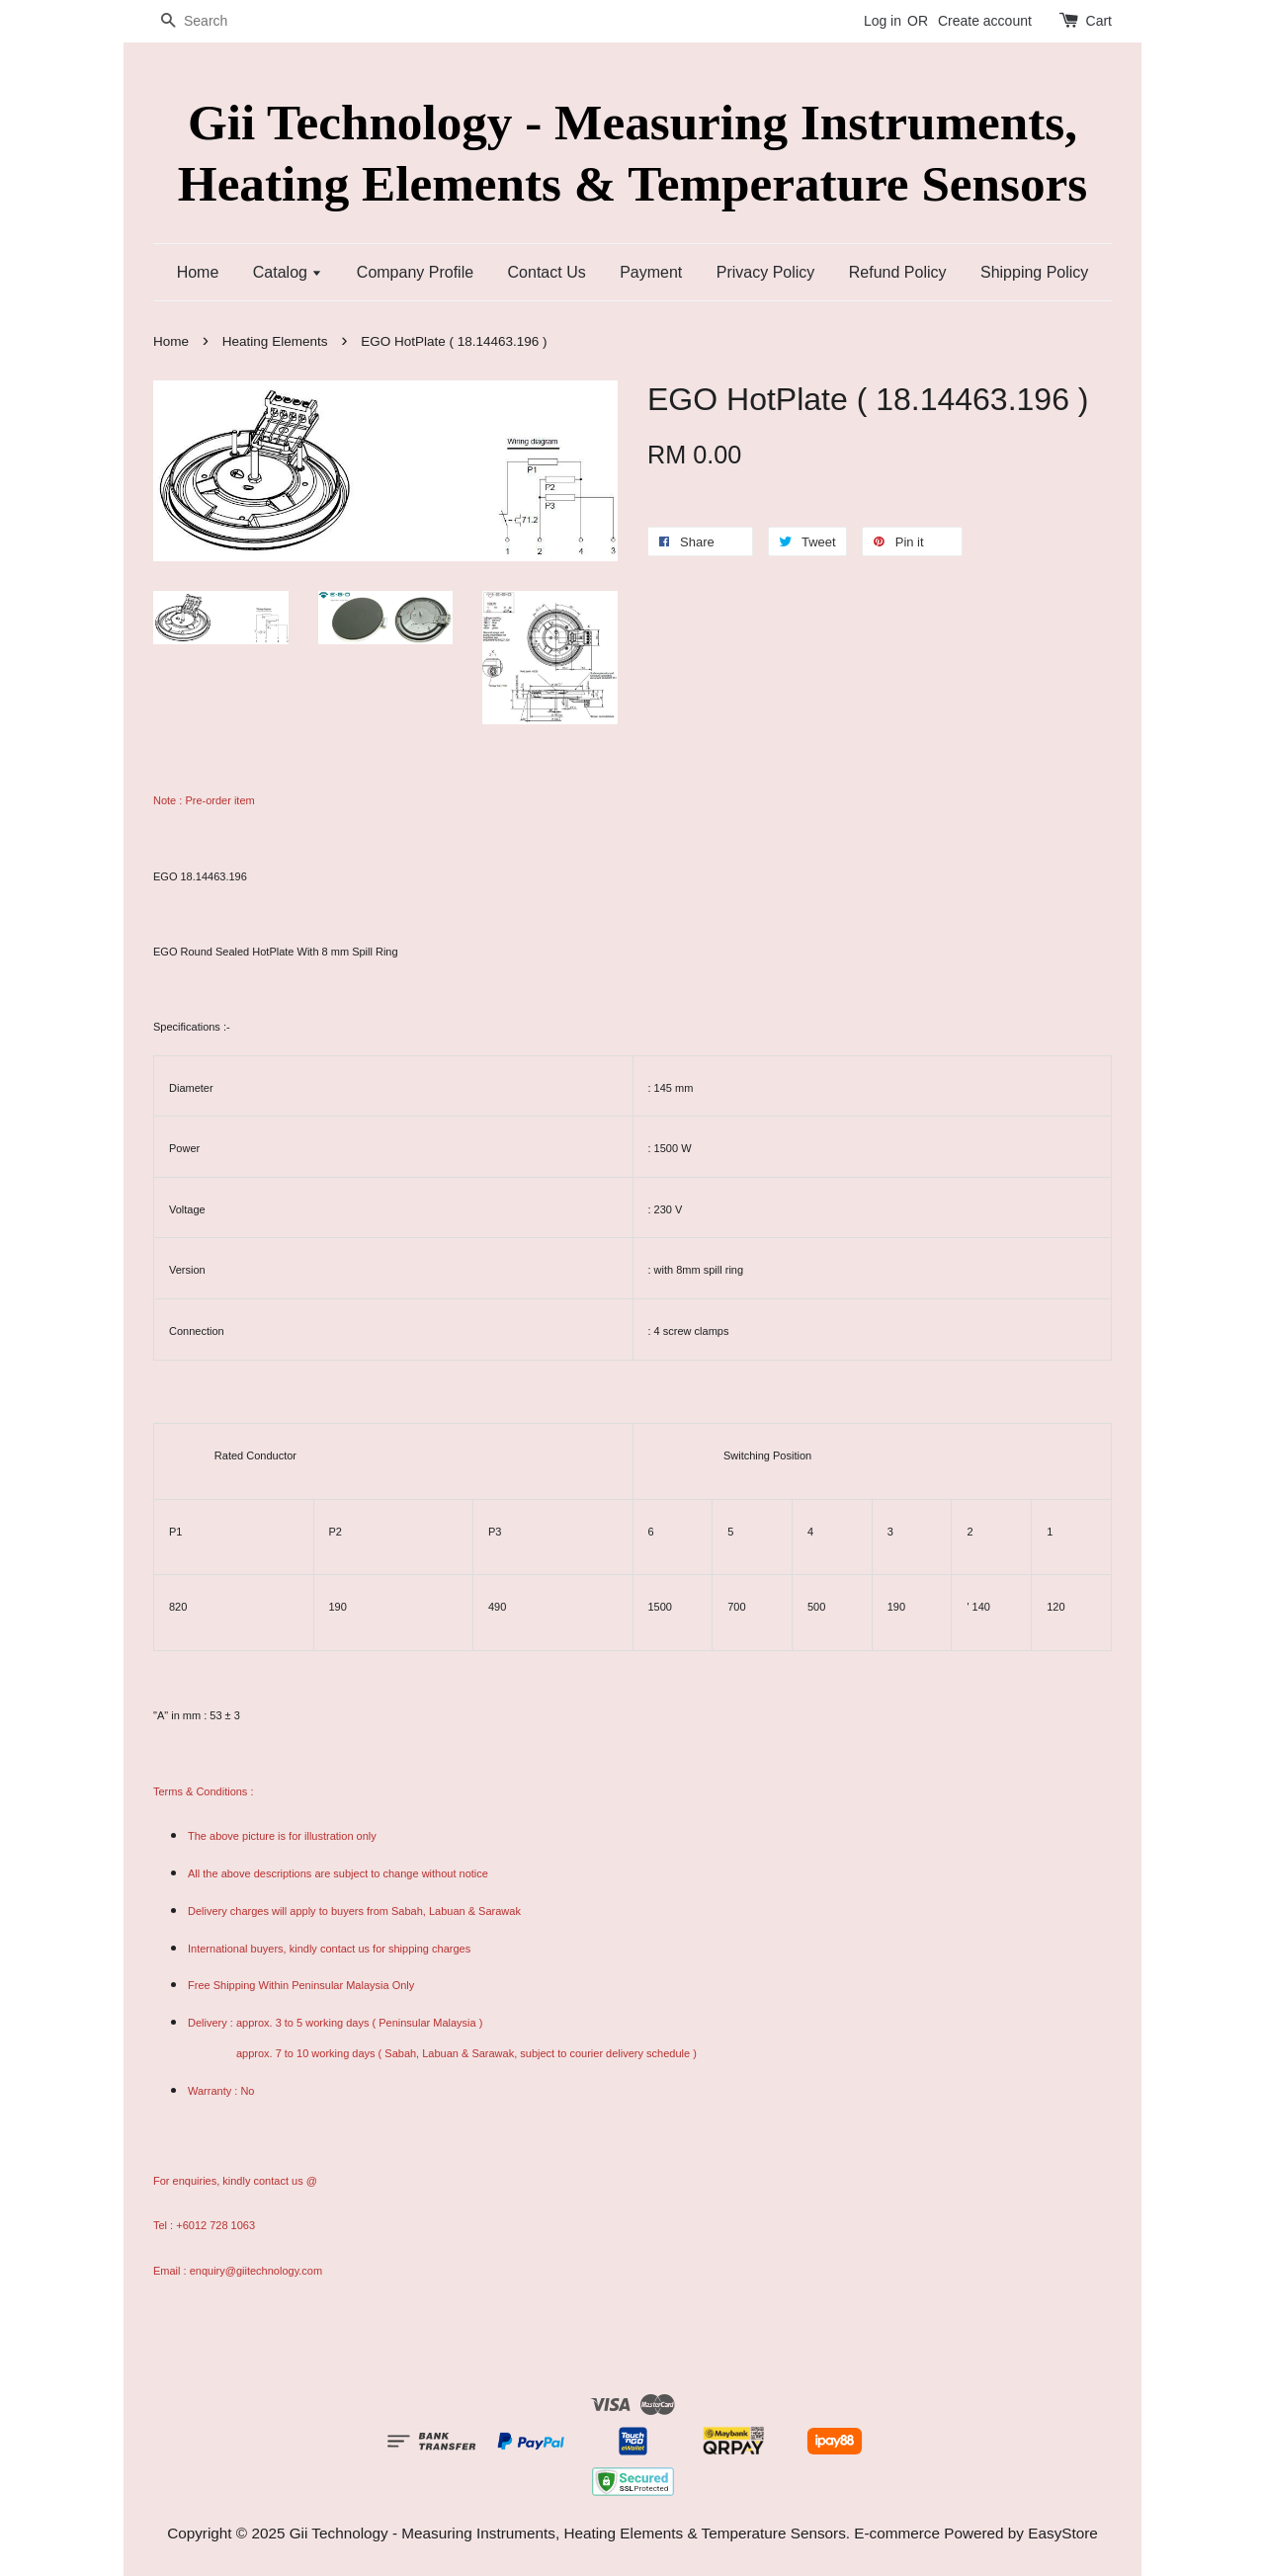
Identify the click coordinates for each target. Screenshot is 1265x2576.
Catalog (288, 272)
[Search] (212, 21)
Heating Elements (275, 341)
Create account (985, 21)
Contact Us (547, 272)
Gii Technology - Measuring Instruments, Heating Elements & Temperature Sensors (632, 152)
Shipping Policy (1034, 272)
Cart (1099, 21)
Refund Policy (898, 272)
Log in (882, 21)
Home (198, 272)
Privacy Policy (766, 272)
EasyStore (1063, 2533)
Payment (651, 272)
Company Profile (415, 272)
